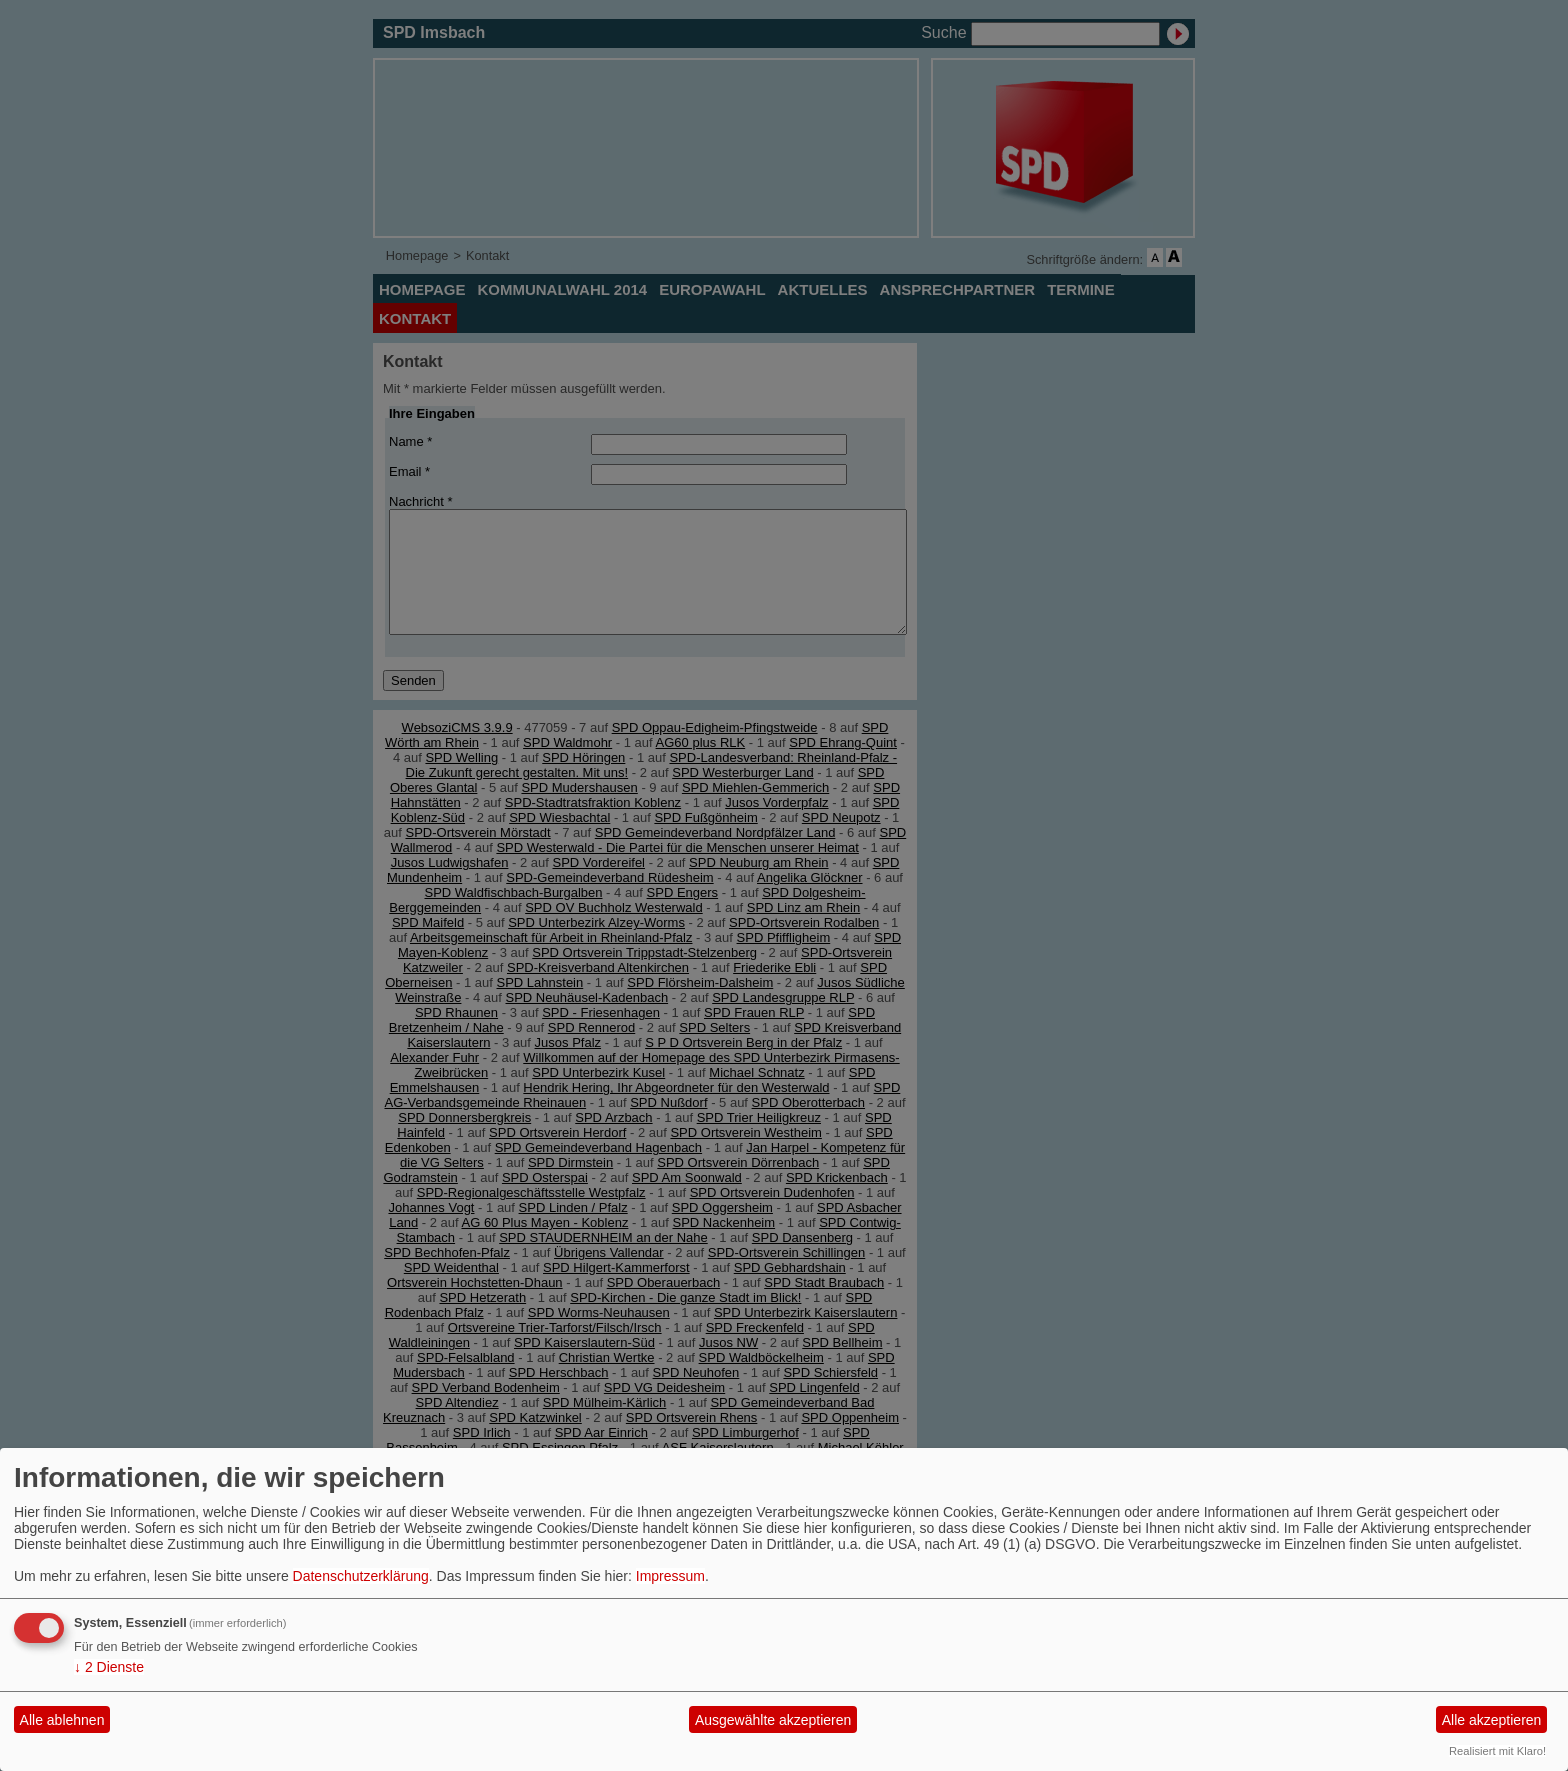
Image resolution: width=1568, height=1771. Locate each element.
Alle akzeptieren (1492, 1720)
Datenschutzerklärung (361, 1576)
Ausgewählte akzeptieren (773, 1720)
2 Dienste (109, 1667)
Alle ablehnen (62, 1720)
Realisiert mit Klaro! (1497, 1751)
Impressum (670, 1576)
